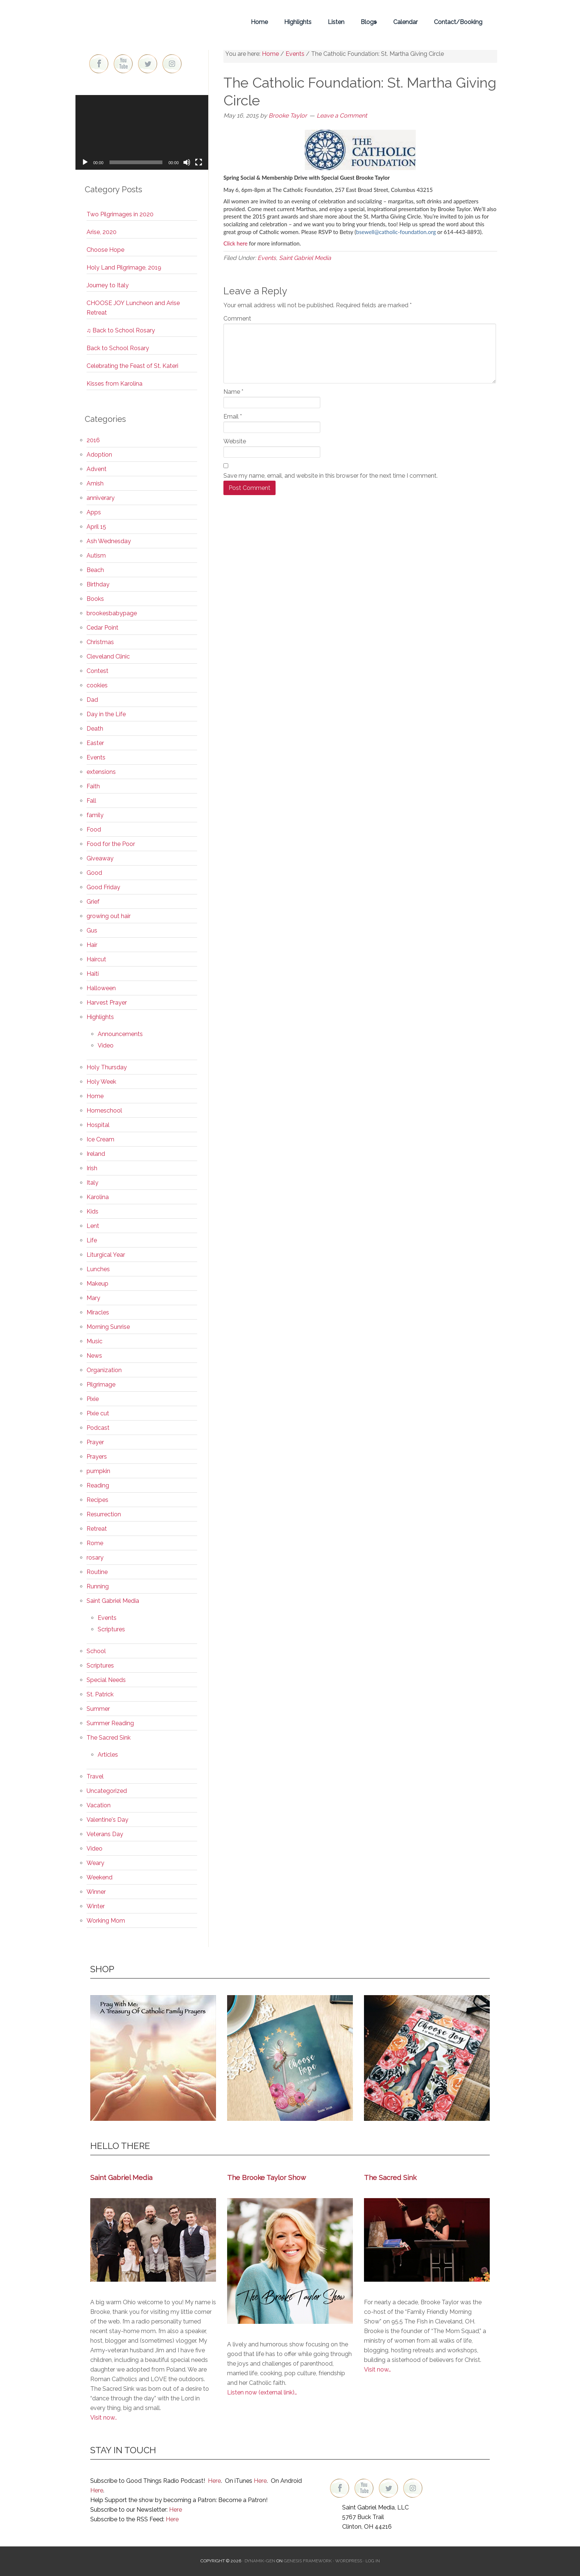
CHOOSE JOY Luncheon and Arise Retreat (133, 307)
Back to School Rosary (118, 348)
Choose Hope (105, 249)
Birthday (98, 584)
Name (233, 391)
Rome (95, 1543)
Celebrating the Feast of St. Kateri (132, 365)
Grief (93, 901)
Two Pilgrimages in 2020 (120, 214)
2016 (93, 440)
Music (94, 1341)
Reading (98, 1485)
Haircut (96, 959)
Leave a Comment (342, 115)
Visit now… (377, 2369)
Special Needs (106, 1679)
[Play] (85, 162)
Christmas (100, 642)
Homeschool (104, 1110)
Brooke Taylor (142, 22)
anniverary (101, 497)
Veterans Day (105, 1834)
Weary (95, 1862)
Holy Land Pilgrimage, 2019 (124, 267)
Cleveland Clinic (108, 656)
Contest (97, 670)
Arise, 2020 (102, 232)
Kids (92, 1211)
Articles (108, 1754)
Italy (92, 1182)
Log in (372, 2560)
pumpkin (98, 1471)
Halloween (101, 988)
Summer (98, 1708)
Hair (92, 944)
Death (95, 728)
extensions (101, 771)
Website (234, 441)
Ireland (96, 1153)
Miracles (98, 1312)
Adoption (99, 454)
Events (266, 257)
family (95, 815)
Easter (95, 743)
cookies (97, 685)
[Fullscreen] (198, 162)
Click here (235, 243)
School (96, 1651)
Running (98, 1586)
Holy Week (101, 1081)
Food (94, 829)
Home (95, 1096)
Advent (97, 469)
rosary (95, 1557)
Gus (92, 930)
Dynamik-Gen (260, 2560)
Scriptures (111, 1629)
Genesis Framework (308, 2560)
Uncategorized (107, 1790)
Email (232, 416)
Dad (92, 699)
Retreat (97, 1528)
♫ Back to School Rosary (121, 330)
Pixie (93, 1398)
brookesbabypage (112, 613)
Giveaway (100, 858)
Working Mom (106, 1920)
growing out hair (109, 916)
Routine (97, 1571)
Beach (95, 569)
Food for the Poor (111, 843)
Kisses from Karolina (114, 383)
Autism (96, 555)
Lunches (98, 1269)
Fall (91, 800)
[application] (141, 132)
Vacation (99, 1805)
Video (106, 1045)
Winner (96, 1891)
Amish (95, 483)
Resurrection (104, 1514)
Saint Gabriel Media (305, 257)
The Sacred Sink (109, 1737)
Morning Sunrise (108, 1326)
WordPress (348, 2560)
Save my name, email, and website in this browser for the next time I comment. (330, 475)
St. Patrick (100, 1694)
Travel (95, 1776)
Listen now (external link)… (262, 2392)
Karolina (98, 1197)
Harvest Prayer (107, 1002)
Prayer (95, 1442)
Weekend (99, 1877)
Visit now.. (103, 2417)
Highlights (100, 1016)
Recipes (97, 1499)
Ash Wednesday (109, 541)
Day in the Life (106, 714)
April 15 (96, 526)
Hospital (98, 1124)
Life (92, 1240)
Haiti (93, 973)
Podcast (98, 1427)
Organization (104, 1370)
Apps (94, 512)
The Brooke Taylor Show (266, 2177)
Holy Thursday (107, 1067)
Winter (96, 1906)
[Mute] (186, 162)
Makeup (97, 1283)
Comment (237, 318)
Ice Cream (100, 1139)
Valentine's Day (107, 1819)
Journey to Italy (108, 285)
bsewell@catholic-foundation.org (396, 232)
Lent (93, 1225)
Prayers (97, 1456)
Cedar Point (102, 627)
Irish (92, 1168)
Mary (93, 1297)
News (94, 1355)
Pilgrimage (101, 1384)
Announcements (120, 1033)
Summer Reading (110, 1723)
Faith (93, 786)
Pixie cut (98, 1413)
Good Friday (103, 887)
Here (214, 2480)
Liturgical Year (106, 1254)
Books (95, 598)
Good (94, 872)
